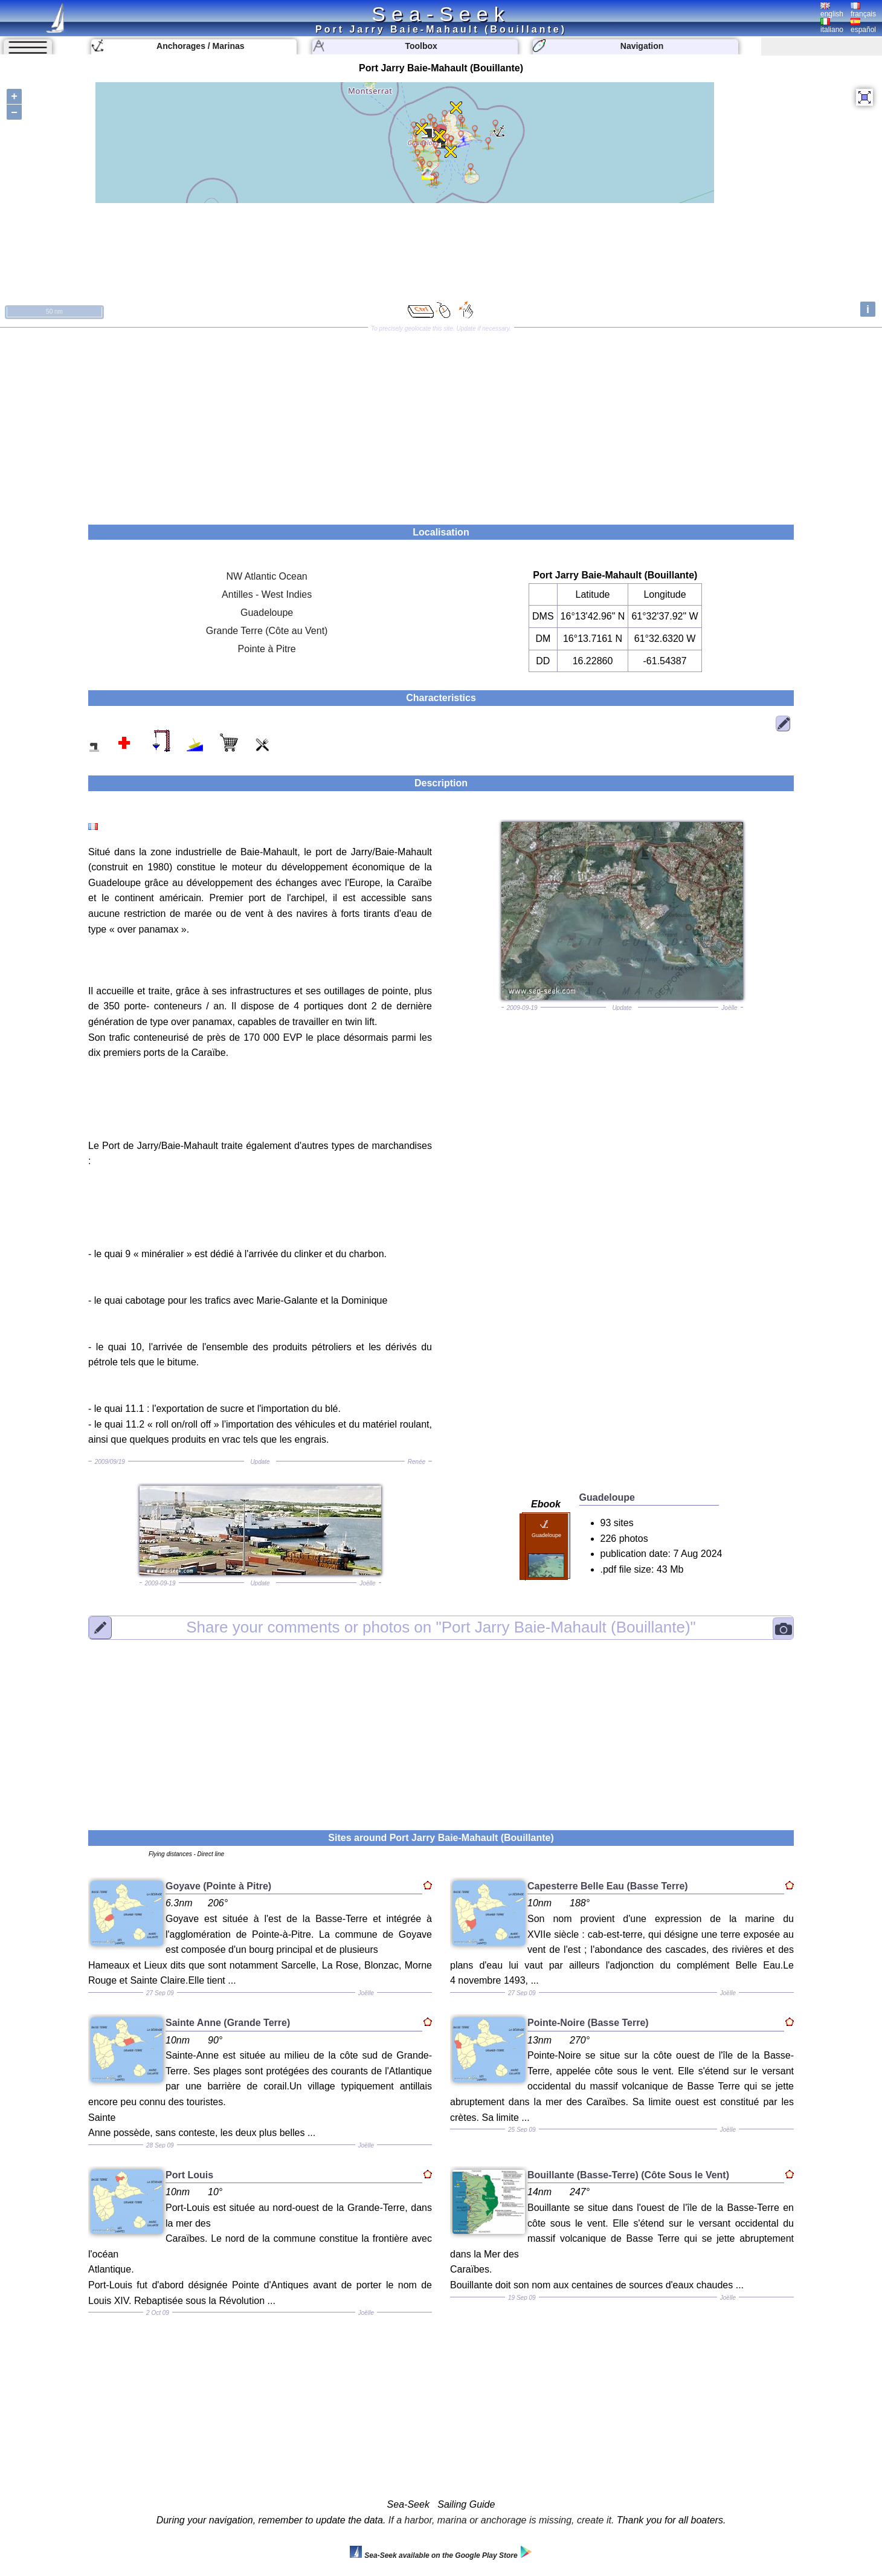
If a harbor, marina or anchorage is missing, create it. (501, 2520)
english (831, 10)
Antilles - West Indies (267, 594)
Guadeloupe (266, 612)
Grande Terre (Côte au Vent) (267, 631)
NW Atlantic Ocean (266, 576)
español (863, 26)
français (863, 10)
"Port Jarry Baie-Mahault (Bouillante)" (441, 1627)
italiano (831, 26)
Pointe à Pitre (267, 649)
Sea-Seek (441, 13)
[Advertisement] (441, 421)
